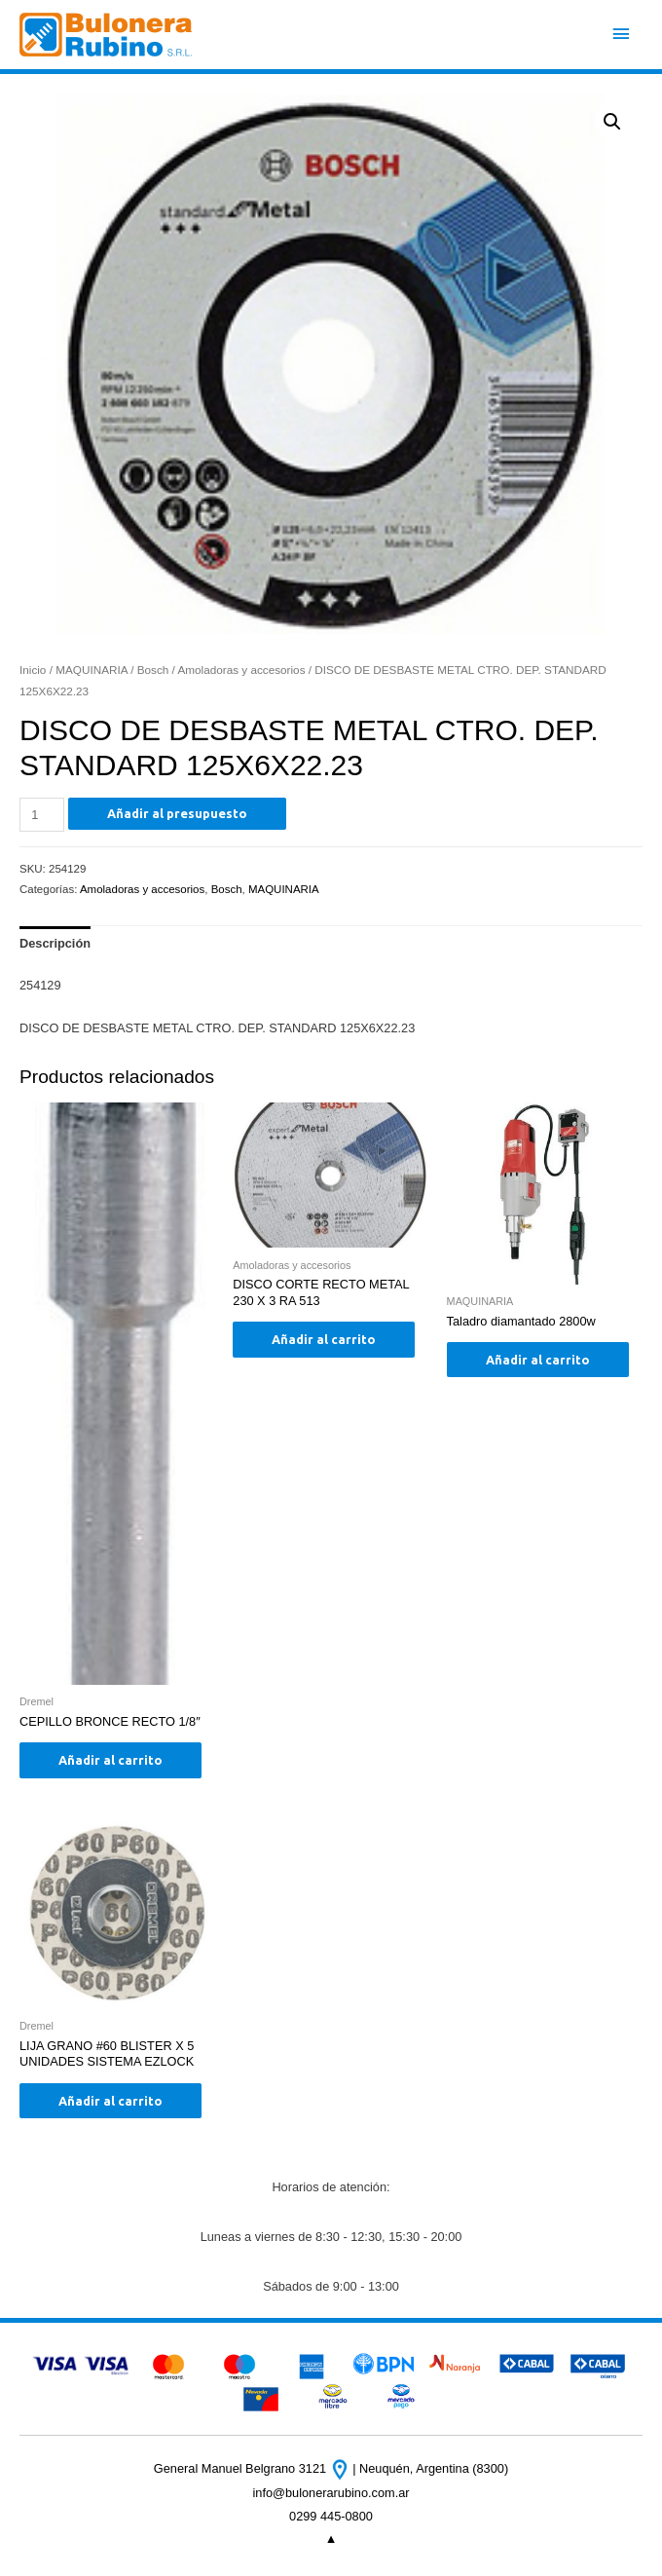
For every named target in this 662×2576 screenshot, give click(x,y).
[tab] (55, 943)
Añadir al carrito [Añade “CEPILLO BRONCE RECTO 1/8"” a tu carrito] (110, 1760)
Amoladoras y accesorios (241, 669)
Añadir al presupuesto (177, 813)
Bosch (153, 669)
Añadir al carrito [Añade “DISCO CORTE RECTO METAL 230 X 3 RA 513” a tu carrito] (324, 1339)
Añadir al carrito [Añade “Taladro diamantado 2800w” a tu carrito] (538, 1359)
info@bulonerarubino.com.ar (330, 2492)
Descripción (55, 943)
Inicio (32, 669)
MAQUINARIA (91, 669)
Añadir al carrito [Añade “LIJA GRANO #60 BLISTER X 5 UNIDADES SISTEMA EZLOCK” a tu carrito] (110, 2101)
